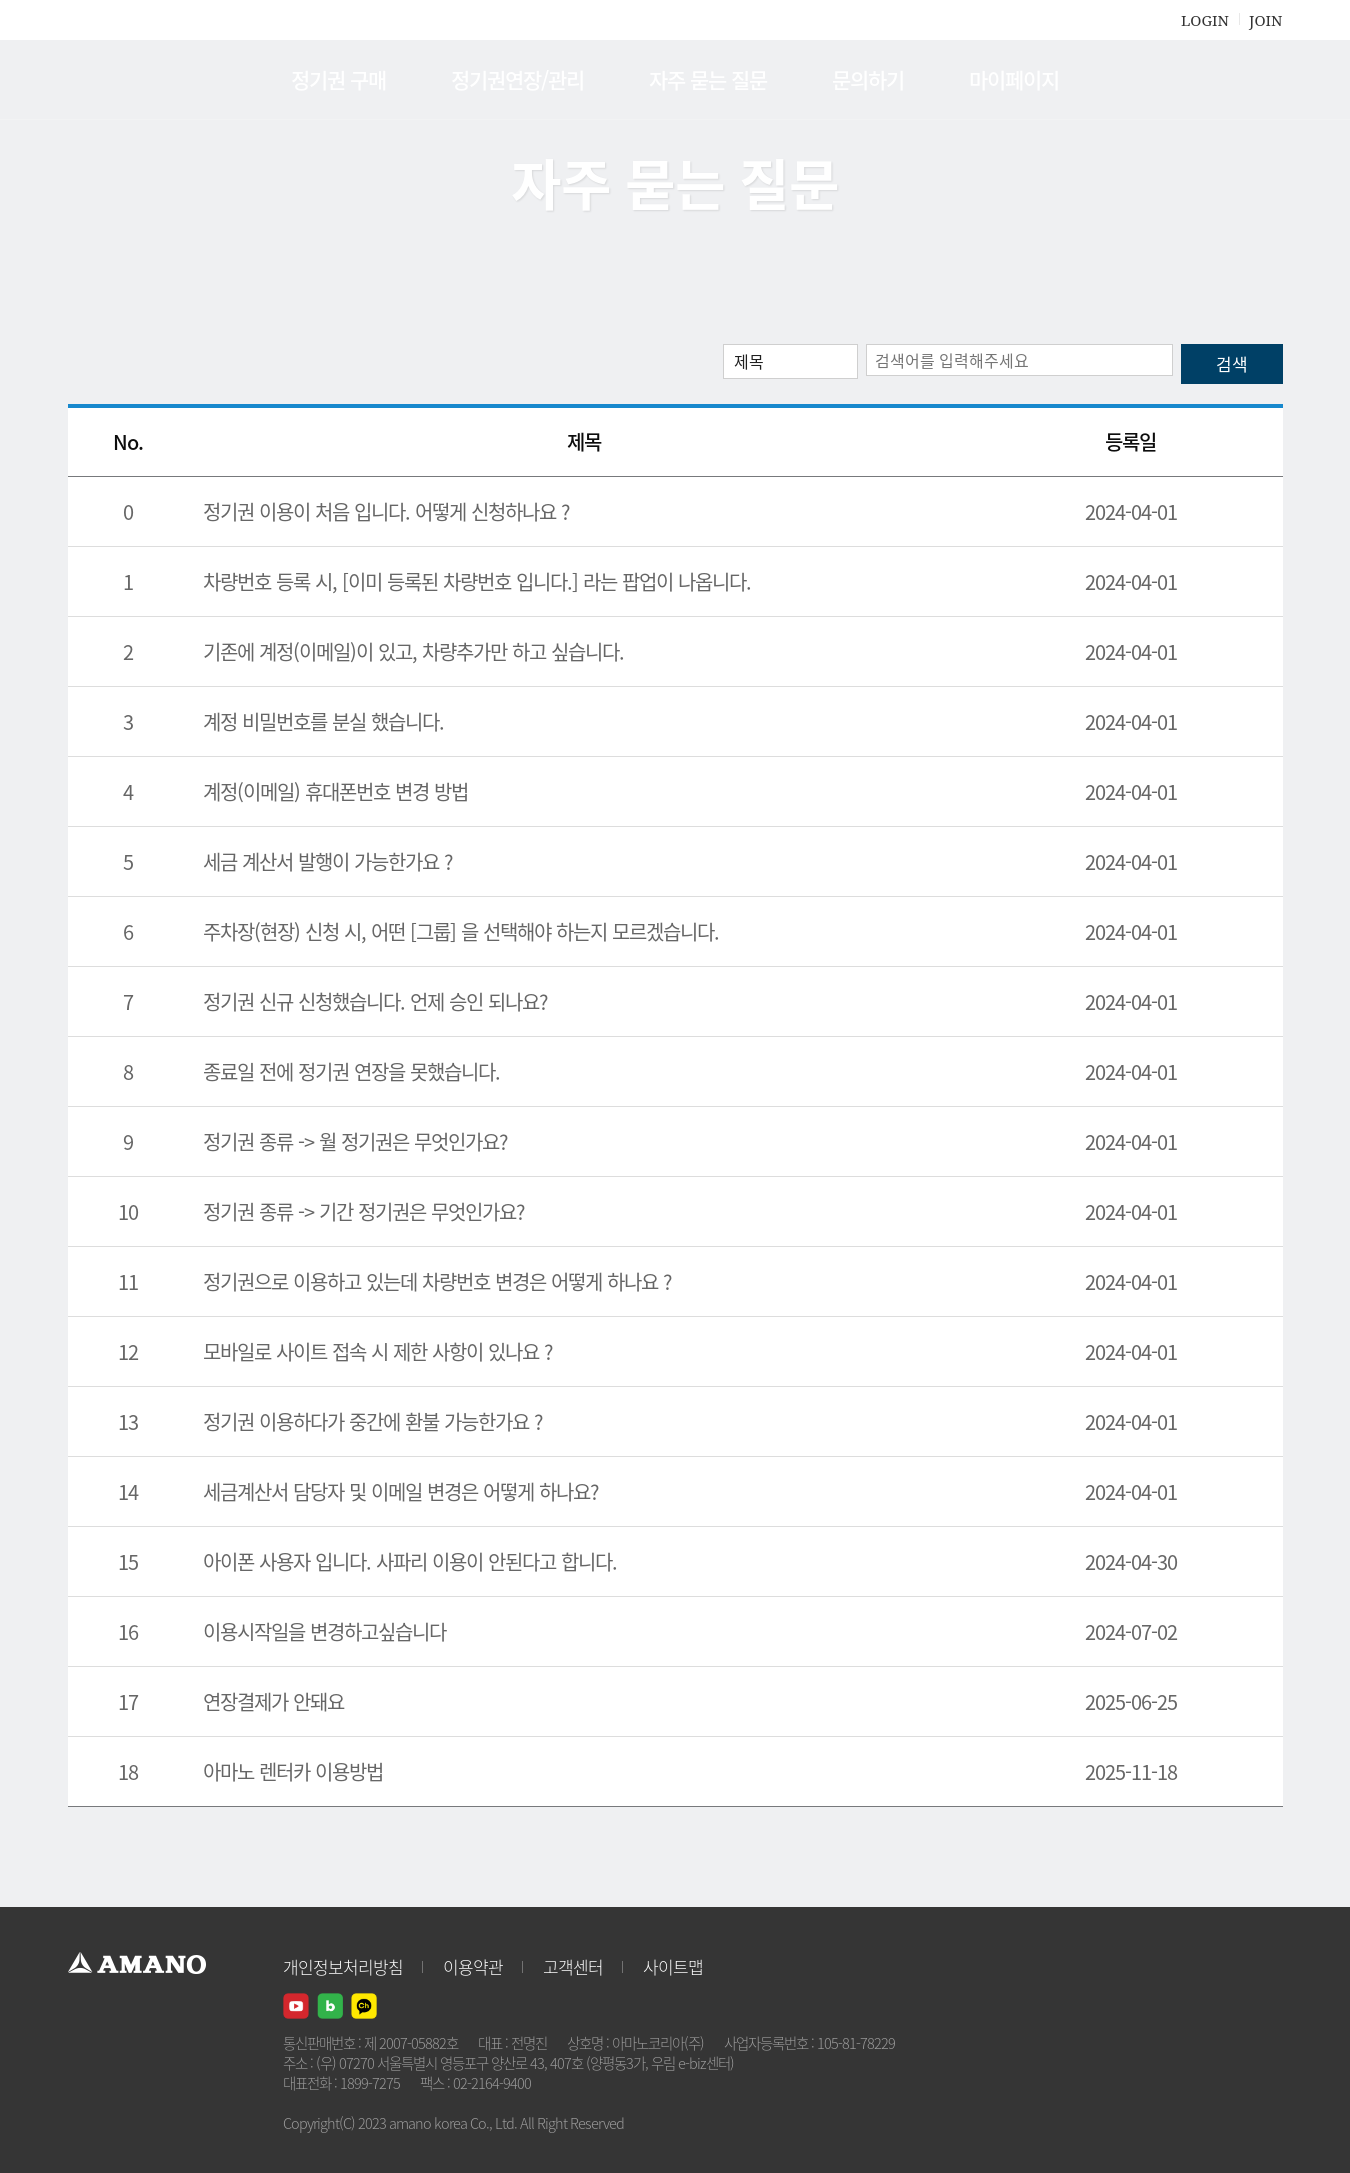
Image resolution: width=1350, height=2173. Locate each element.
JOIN (1265, 20)
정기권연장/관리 (517, 79)
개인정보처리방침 (343, 1966)
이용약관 (473, 1966)
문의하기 (868, 79)
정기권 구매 (338, 79)
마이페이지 (1014, 79)
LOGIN (1205, 20)
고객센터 (573, 1966)
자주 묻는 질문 (708, 79)
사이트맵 (673, 1966)
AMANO (146, 80)
